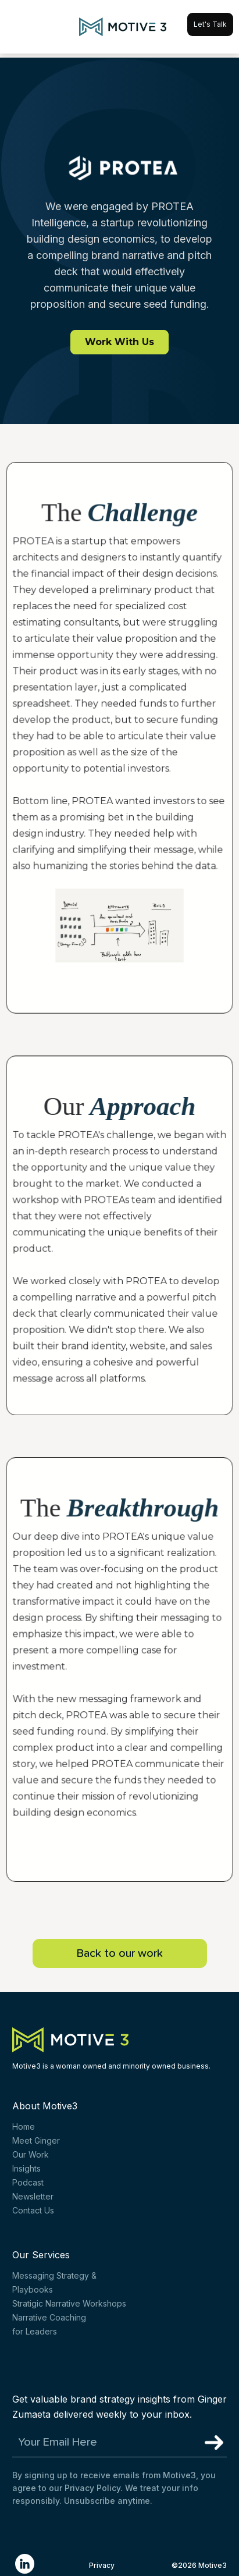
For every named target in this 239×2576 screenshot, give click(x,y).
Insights (26, 2168)
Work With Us (119, 341)
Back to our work (120, 1953)
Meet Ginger (36, 2140)
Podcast (28, 2182)
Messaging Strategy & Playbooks (54, 2282)
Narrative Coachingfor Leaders (49, 2324)
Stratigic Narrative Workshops (69, 2303)
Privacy (102, 2565)
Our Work (30, 2154)
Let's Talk (210, 24)
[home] (119, 26)
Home (23, 2126)
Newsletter (32, 2196)
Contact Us (33, 2210)
